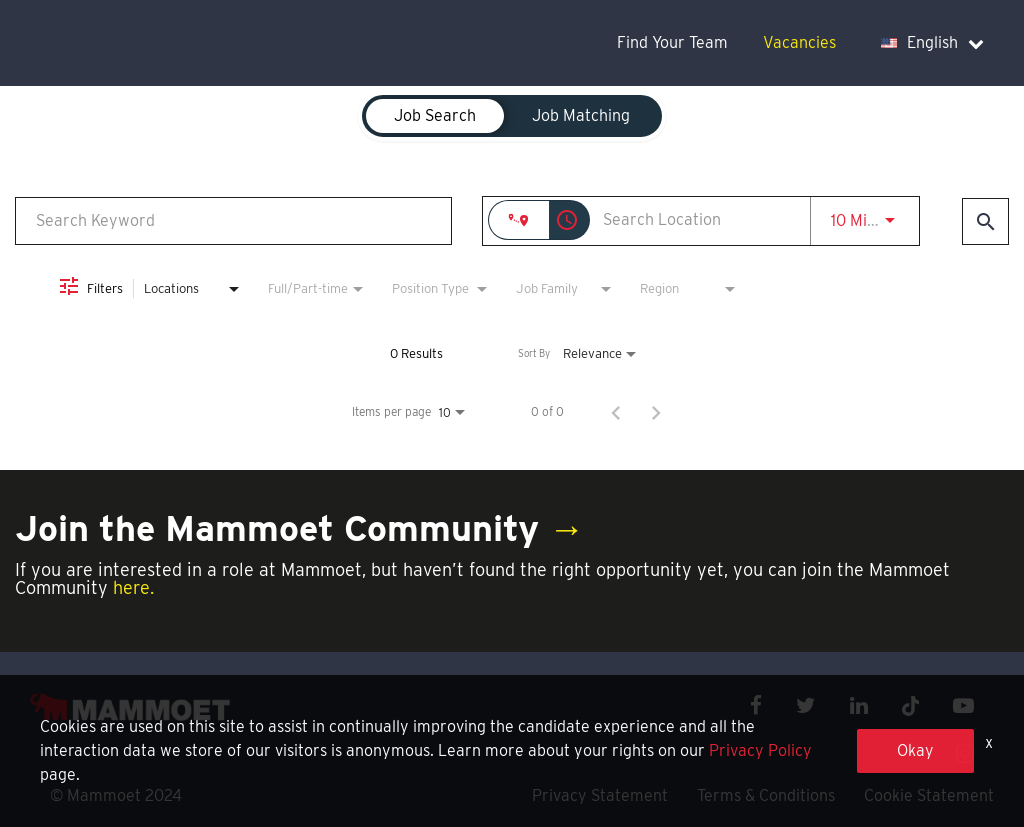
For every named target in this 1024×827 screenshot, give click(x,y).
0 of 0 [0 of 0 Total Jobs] (547, 412)
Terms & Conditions (766, 795)
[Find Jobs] (985, 221)
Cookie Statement (929, 795)
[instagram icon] (965, 753)
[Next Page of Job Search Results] (656, 412)
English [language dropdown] (932, 42)
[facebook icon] (756, 705)
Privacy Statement (600, 795)
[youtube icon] (963, 705)
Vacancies (799, 42)
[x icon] (911, 705)
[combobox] (233, 220)
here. (133, 587)
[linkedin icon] (859, 705)
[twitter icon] (806, 705)
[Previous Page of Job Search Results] (616, 412)
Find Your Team (672, 42)
